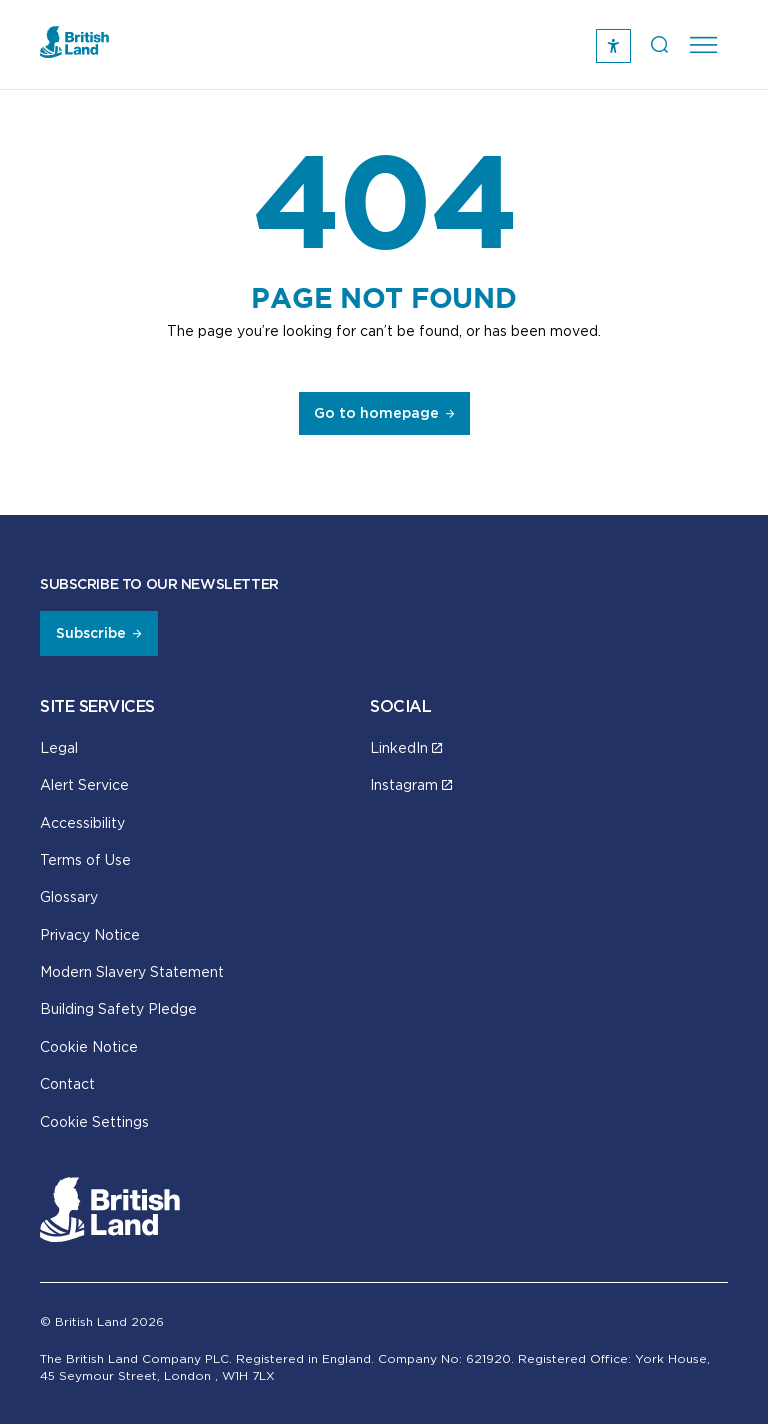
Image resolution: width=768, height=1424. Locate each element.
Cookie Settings (94, 1121)
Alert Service (84, 784)
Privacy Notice (90, 934)
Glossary (69, 896)
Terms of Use (85, 859)
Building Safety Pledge (118, 1008)
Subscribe (91, 633)
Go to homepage (376, 413)
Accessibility (82, 822)
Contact (67, 1083)
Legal (59, 747)
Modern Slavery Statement (132, 971)
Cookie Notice (89, 1046)
